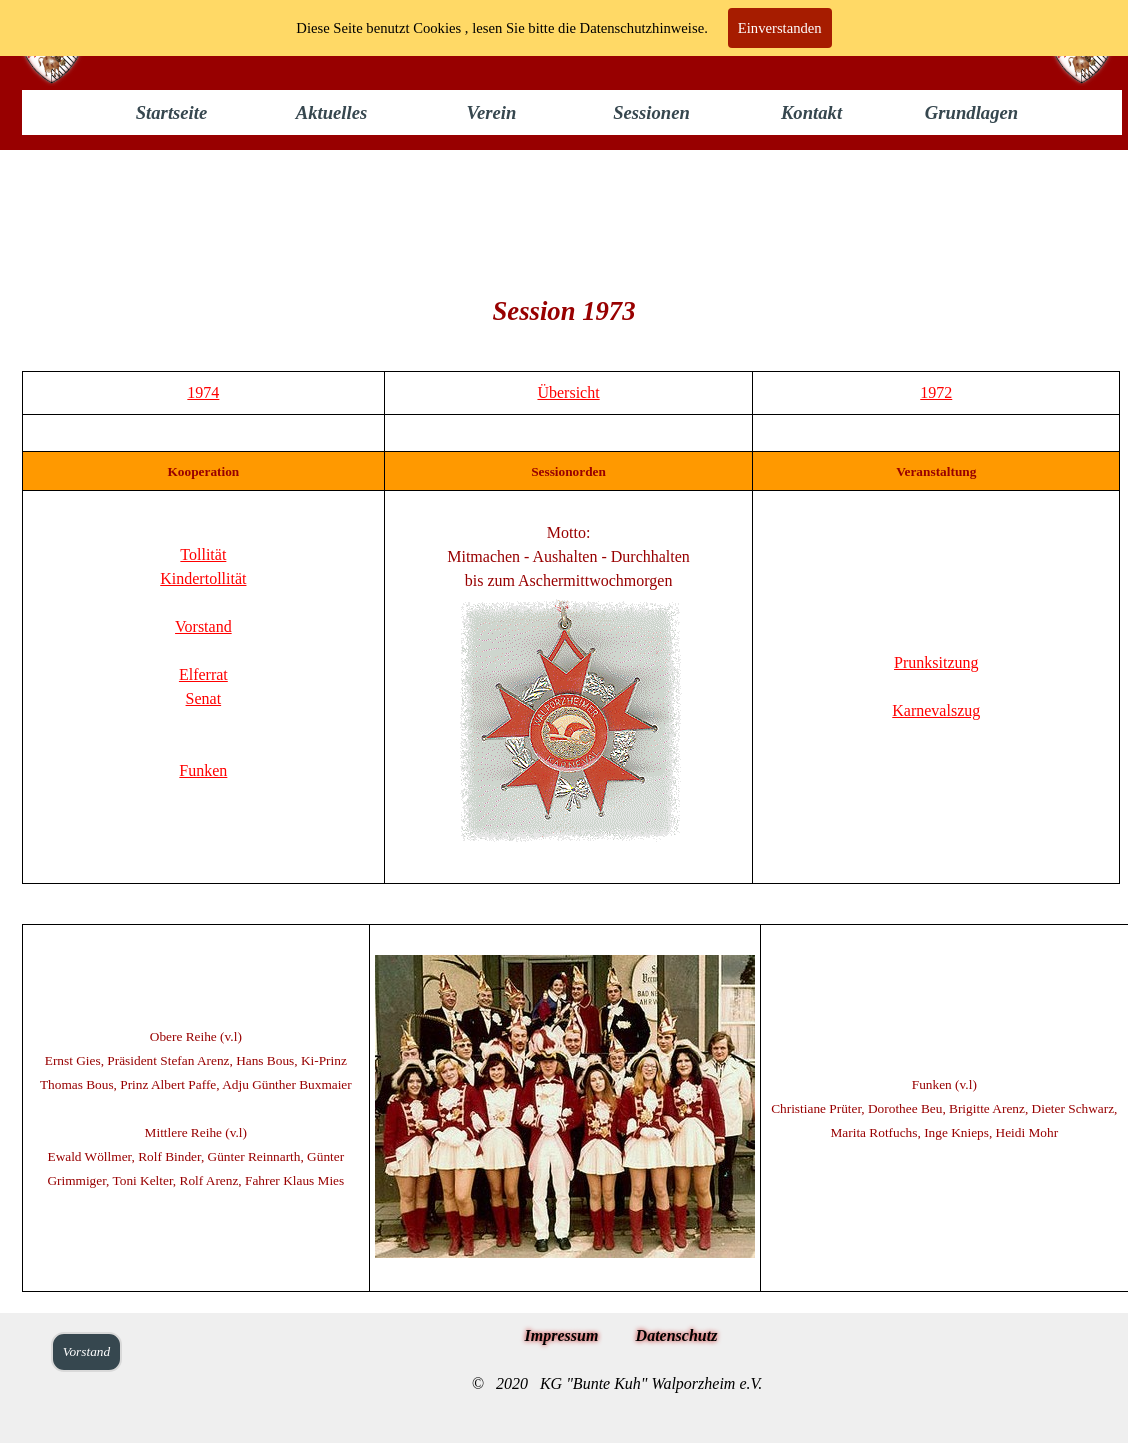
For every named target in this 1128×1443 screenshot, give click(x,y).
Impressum (562, 1335)
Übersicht (568, 392)
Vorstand (203, 626)
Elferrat (203, 674)
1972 (936, 392)
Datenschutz (677, 1335)
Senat (204, 698)
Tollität (203, 554)
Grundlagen (971, 112)
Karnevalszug (936, 710)
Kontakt (811, 112)
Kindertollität (203, 578)
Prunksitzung (936, 662)
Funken (203, 770)
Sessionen (651, 112)
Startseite (172, 112)
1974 (203, 392)
